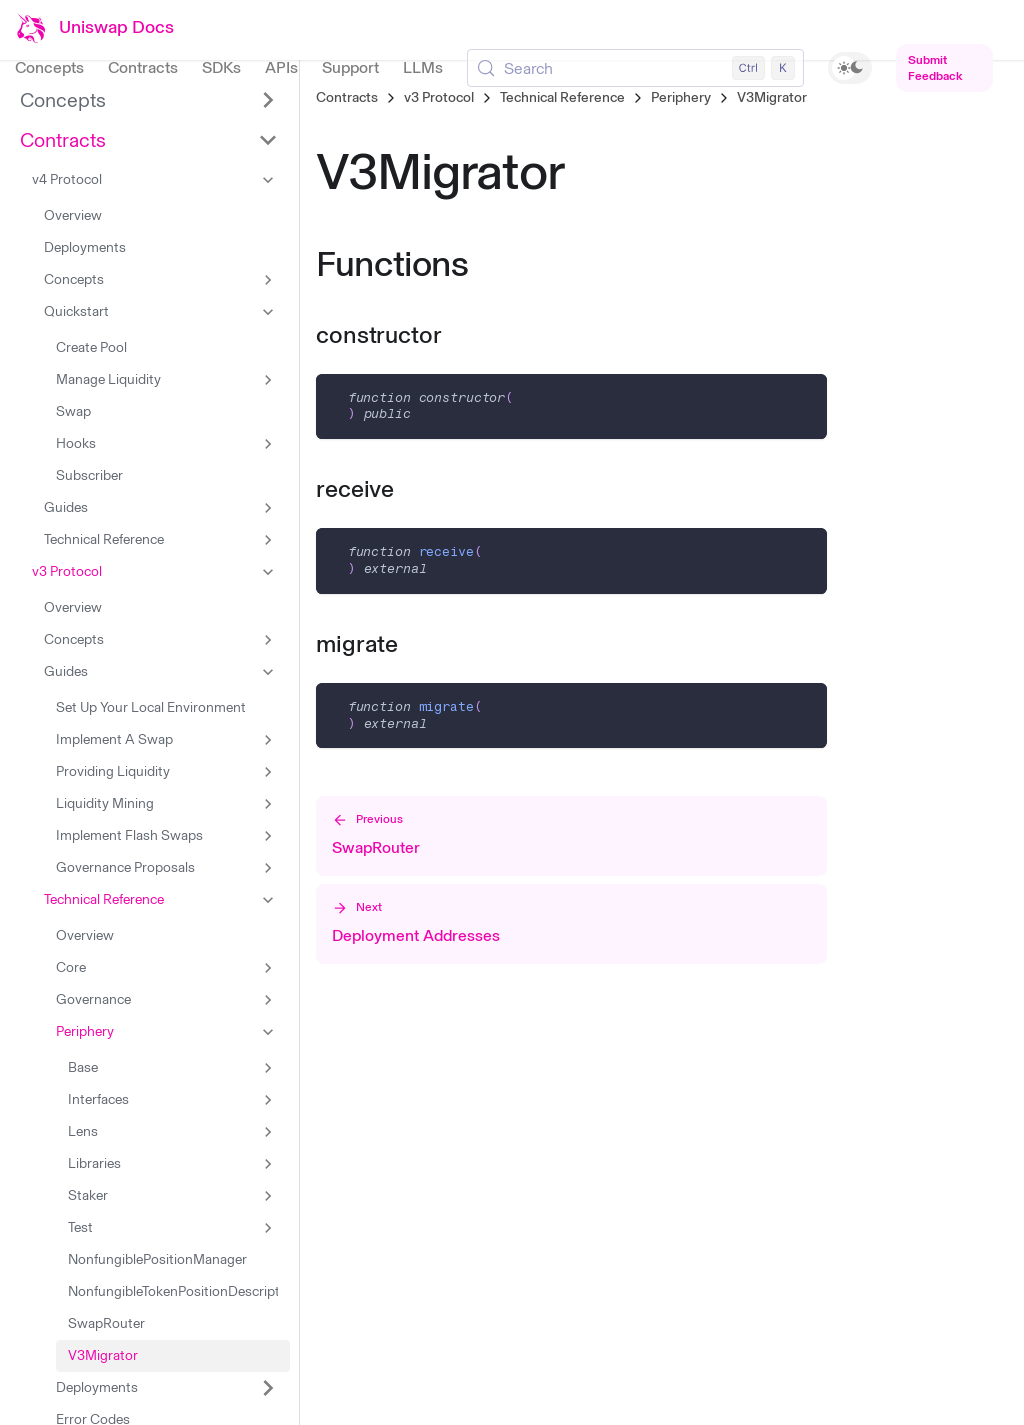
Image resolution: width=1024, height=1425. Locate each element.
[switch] (850, 68)
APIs (281, 67)
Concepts (49, 67)
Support (350, 67)
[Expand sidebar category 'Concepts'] (268, 100)
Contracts (143, 67)
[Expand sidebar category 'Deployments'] (268, 1388)
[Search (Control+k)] (635, 68)
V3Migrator (772, 97)
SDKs (221, 67)
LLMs (423, 67)
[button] (155, 180)
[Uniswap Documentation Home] (94, 28)
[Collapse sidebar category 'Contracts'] (268, 140)
